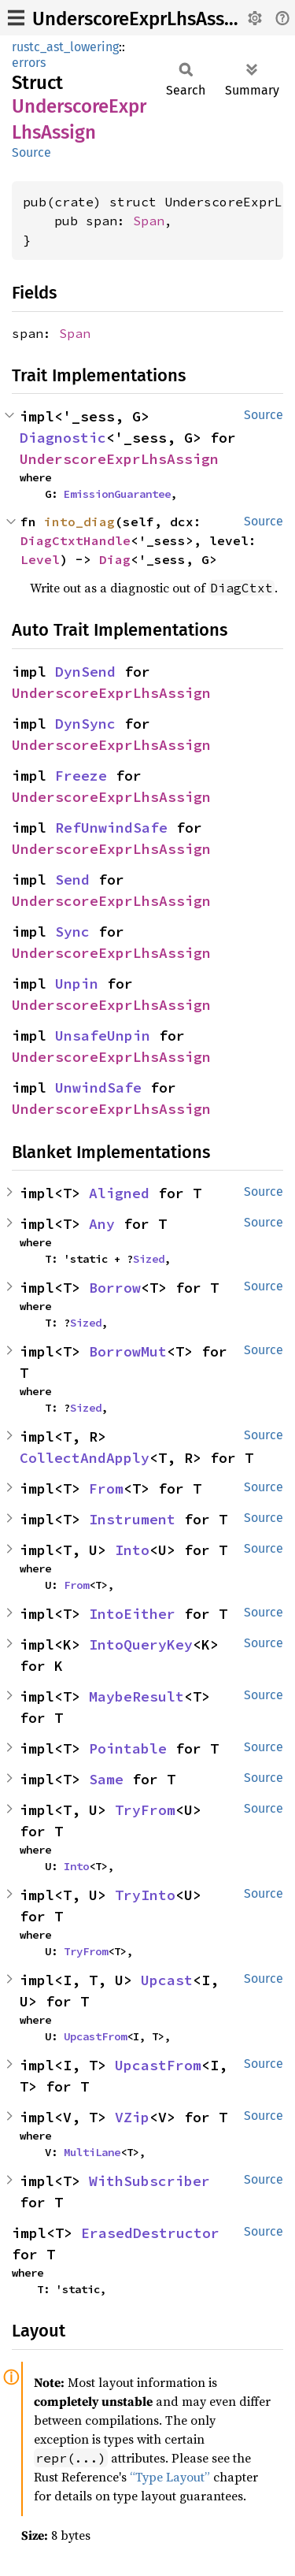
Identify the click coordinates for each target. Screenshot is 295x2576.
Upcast (167, 1980)
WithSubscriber (149, 2181)
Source (31, 152)
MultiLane (92, 2152)
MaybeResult (136, 1696)
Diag (115, 559)
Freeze (81, 775)
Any (102, 1224)
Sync (72, 931)
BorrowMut (128, 1351)
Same (106, 1779)
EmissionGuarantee (117, 494)
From (106, 1488)
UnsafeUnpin (102, 1035)
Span (148, 220)
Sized (148, 1259)
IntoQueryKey (141, 1644)
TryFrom (145, 1810)
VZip (132, 2117)
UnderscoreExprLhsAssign (141, 19)
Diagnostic (63, 438)
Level (40, 559)
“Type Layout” (170, 2476)
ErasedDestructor (150, 2233)
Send (72, 879)
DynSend (85, 672)
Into (132, 1550)
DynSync (85, 724)
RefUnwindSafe (111, 827)
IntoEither (132, 1614)
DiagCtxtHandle (75, 540)
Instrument (132, 1519)
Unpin (76, 983)
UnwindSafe (98, 1087)
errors (29, 62)
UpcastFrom (95, 2036)
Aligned (119, 1193)
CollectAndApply (84, 1458)
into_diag (79, 521)
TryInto (145, 1895)
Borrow (115, 1288)
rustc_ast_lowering (65, 46)
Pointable (128, 1748)
